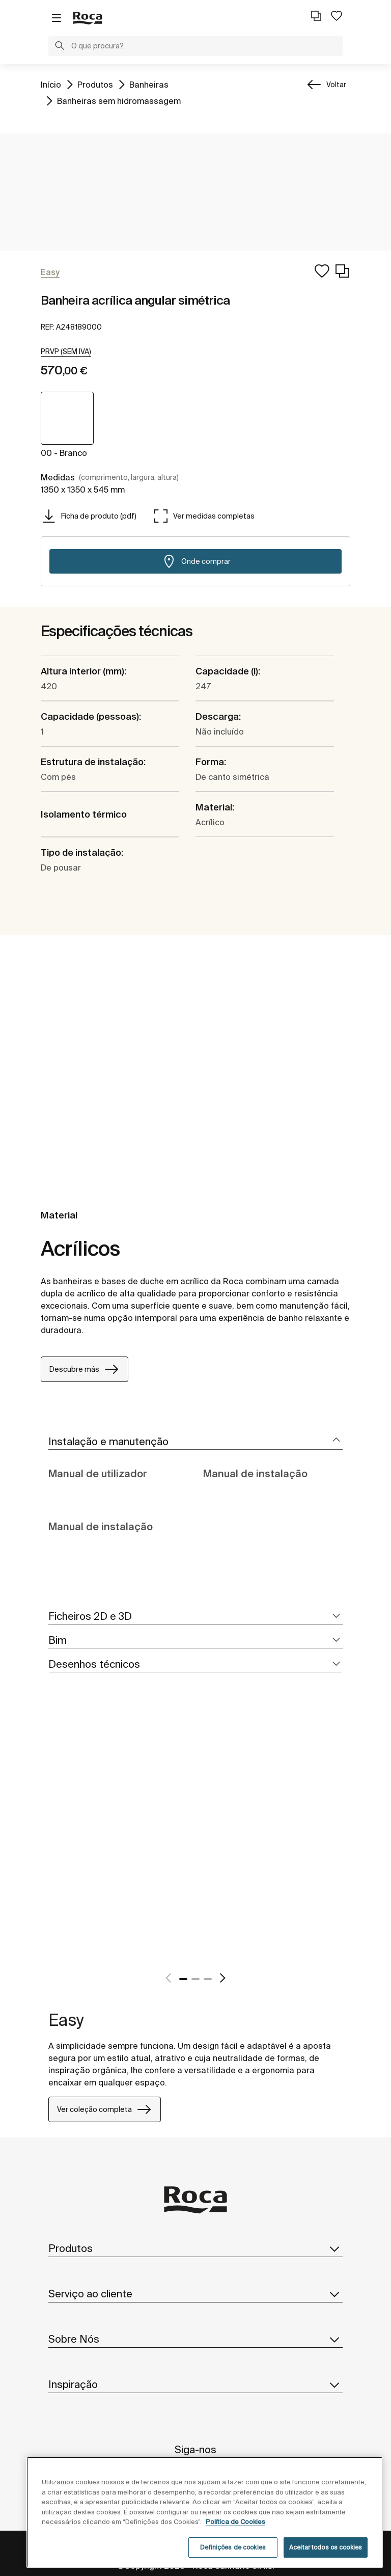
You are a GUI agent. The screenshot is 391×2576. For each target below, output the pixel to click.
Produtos (95, 83)
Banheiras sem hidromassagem (119, 100)
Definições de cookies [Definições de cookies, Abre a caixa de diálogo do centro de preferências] (233, 2547)
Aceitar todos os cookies (325, 2547)
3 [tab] (208, 1979)
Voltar (336, 84)
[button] (59, 47)
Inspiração (195, 2384)
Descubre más (84, 1369)
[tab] (195, 1442)
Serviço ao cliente (195, 2294)
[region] (204, 2512)
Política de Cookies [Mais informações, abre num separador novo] (235, 2522)
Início (51, 83)
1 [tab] (183, 1979)
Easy (66, 2020)
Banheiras (149, 83)
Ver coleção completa (104, 2109)
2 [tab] (195, 1979)
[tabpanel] (52, 1839)
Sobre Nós (195, 2339)
